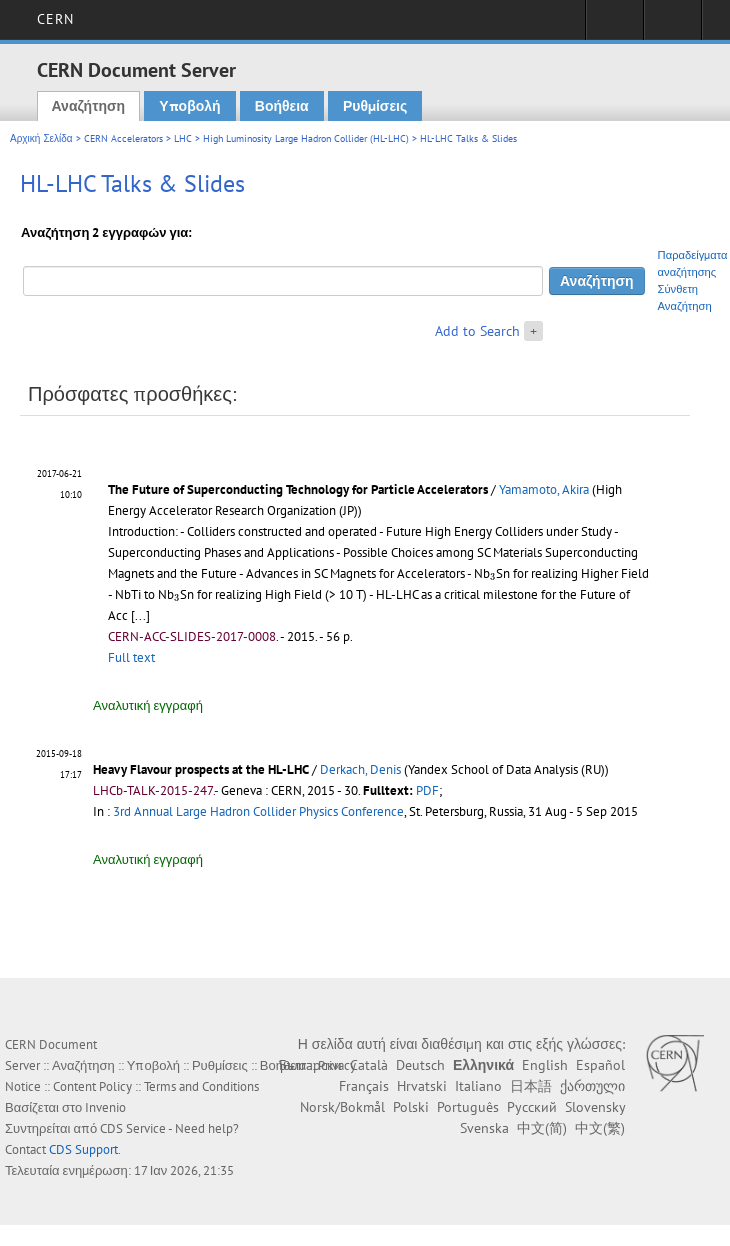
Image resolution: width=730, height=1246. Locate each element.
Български (310, 1065)
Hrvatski (422, 1086)
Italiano (478, 1086)
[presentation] (493, 576)
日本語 (531, 1086)
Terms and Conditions (201, 1086)
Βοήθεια (282, 106)
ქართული (592, 1086)
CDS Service (133, 1128)
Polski (411, 1107)
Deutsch (420, 1065)
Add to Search (477, 331)
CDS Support (83, 1149)
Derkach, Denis (360, 769)
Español (600, 1065)
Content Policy (92, 1086)
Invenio (105, 1107)
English (545, 1065)
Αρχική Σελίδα (41, 138)
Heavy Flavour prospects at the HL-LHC (201, 769)
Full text (131, 657)
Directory (672, 26)
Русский (532, 1107)
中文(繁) (600, 1128)
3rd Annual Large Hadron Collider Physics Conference (258, 811)
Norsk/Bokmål (342, 1107)
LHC (183, 138)
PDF (427, 790)
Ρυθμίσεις (375, 106)
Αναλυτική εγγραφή (148, 705)
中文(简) (542, 1128)
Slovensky (595, 1107)
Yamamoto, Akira (544, 489)
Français (364, 1086)
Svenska (484, 1128)
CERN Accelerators (123, 138)
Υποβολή (189, 106)
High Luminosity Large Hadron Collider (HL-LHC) (306, 138)
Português (468, 1107)
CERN (55, 19)
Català (369, 1065)
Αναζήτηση (89, 106)
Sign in (614, 26)
